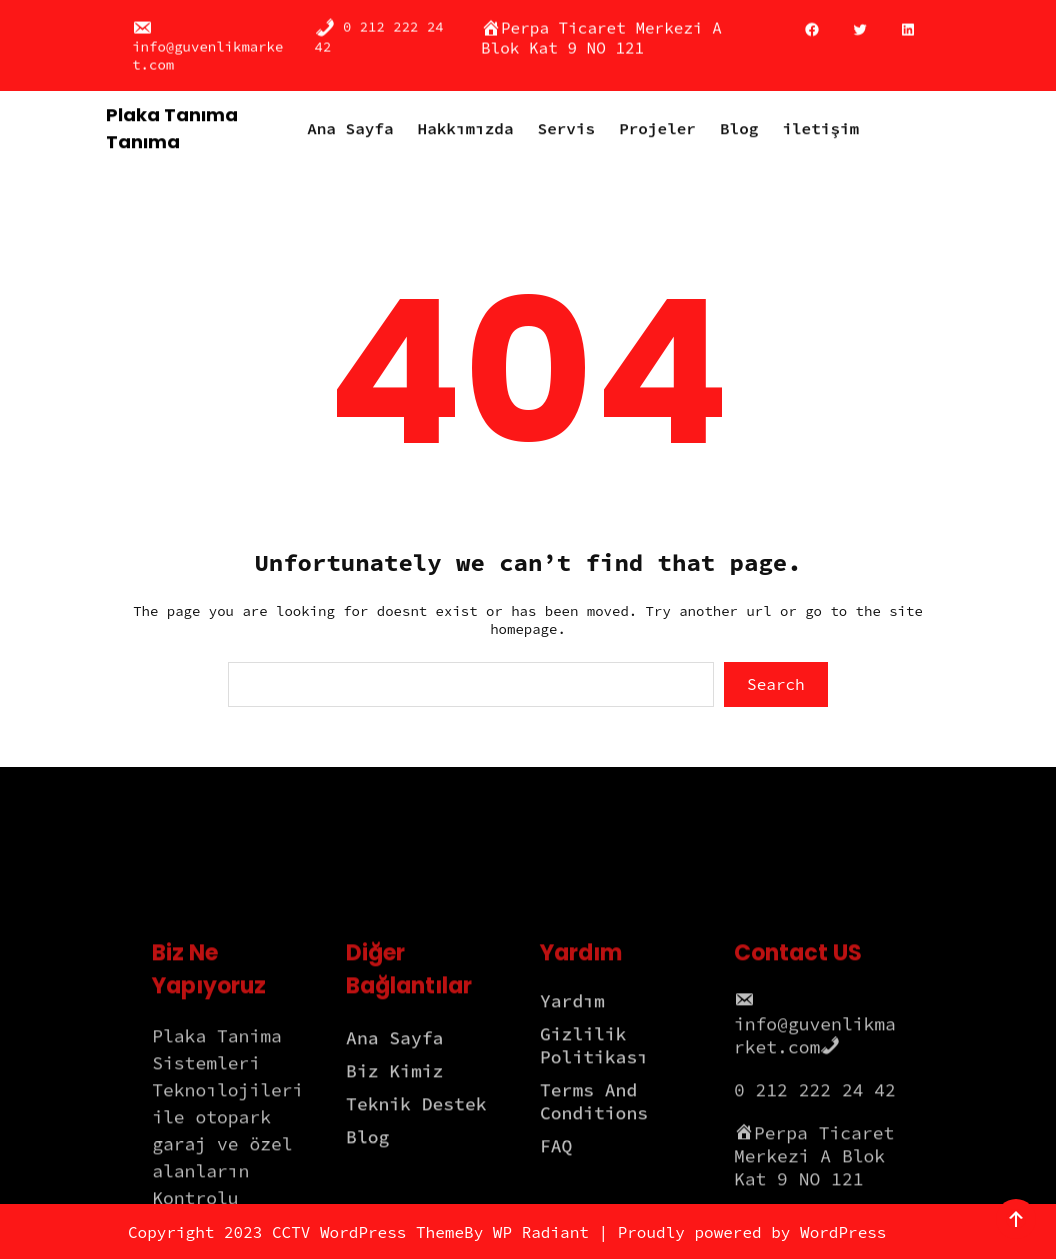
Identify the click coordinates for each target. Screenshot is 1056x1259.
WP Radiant (541, 1232)
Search (776, 684)
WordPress (843, 1232)
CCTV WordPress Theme (368, 1232)
